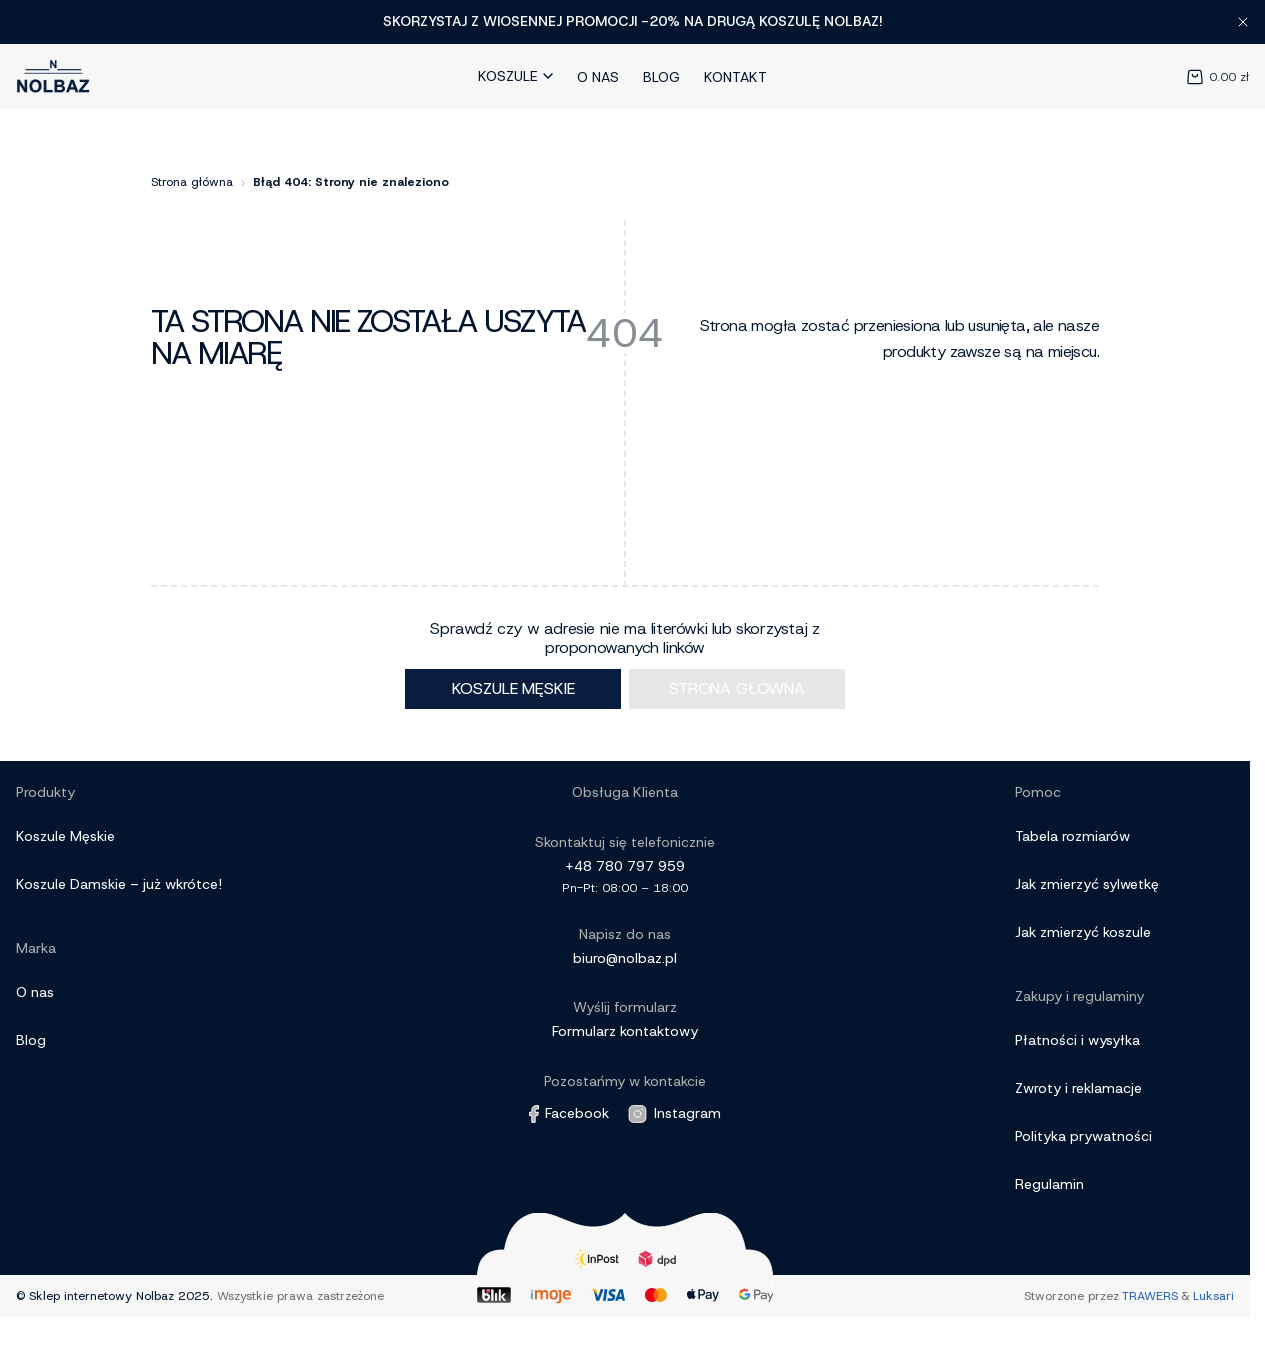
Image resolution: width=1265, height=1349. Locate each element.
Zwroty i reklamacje (1078, 1088)
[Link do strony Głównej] (53, 76)
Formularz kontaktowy (625, 1031)
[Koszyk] (1201, 76)
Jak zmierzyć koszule (1083, 932)
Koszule (515, 76)
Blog (661, 77)
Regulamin (1049, 1184)
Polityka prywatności (1083, 1136)
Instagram (674, 1114)
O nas (598, 77)
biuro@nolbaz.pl (625, 958)
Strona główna (192, 182)
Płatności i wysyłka (1077, 1040)
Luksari (1213, 1296)
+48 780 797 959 (625, 866)
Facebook (569, 1113)
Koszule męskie (513, 688)
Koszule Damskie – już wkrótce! (119, 884)
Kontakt (735, 77)
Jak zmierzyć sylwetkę (1087, 884)
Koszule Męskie (65, 836)
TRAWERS (1150, 1296)
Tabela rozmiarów (1072, 836)
